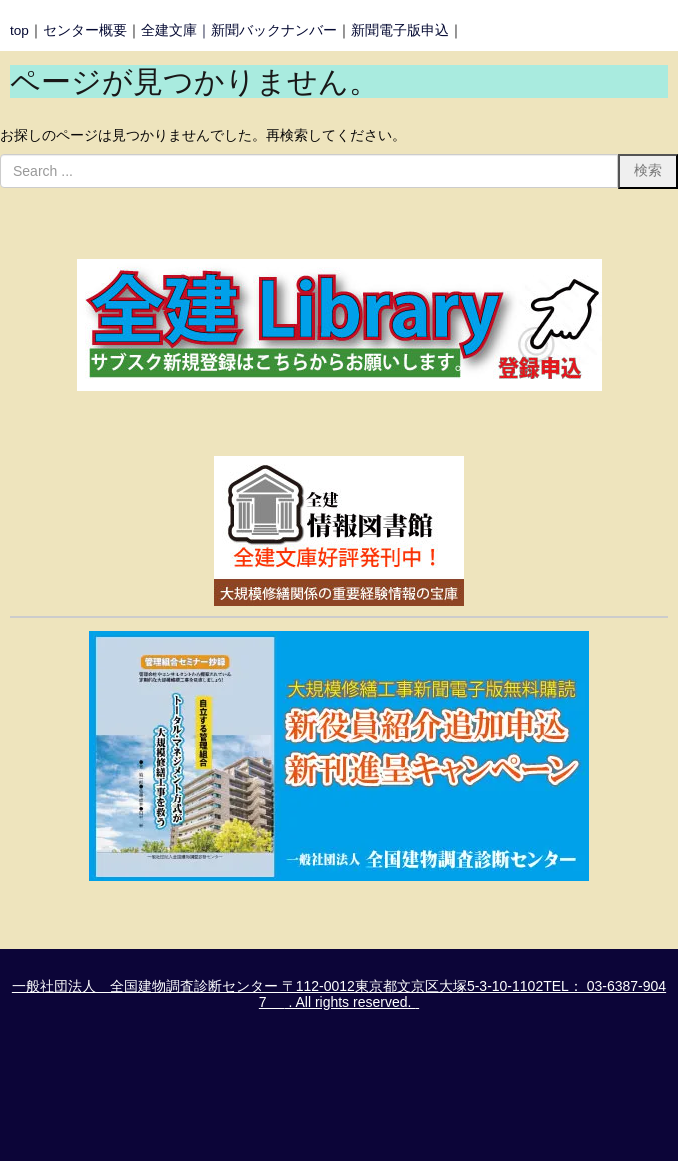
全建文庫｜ (176, 30)
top (19, 30)
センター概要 (85, 30)
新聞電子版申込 (400, 30)
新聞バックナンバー (274, 30)
